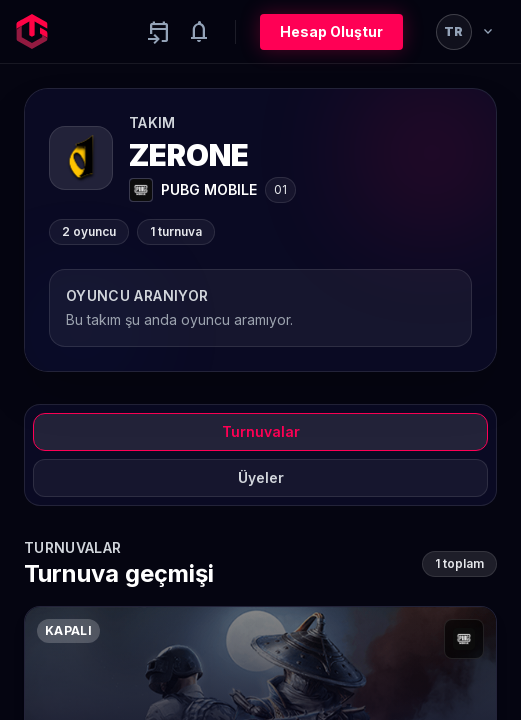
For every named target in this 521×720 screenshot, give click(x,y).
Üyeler (261, 477)
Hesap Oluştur (331, 31)
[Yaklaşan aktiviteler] (159, 32)
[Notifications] (199, 32)
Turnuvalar (261, 431)
